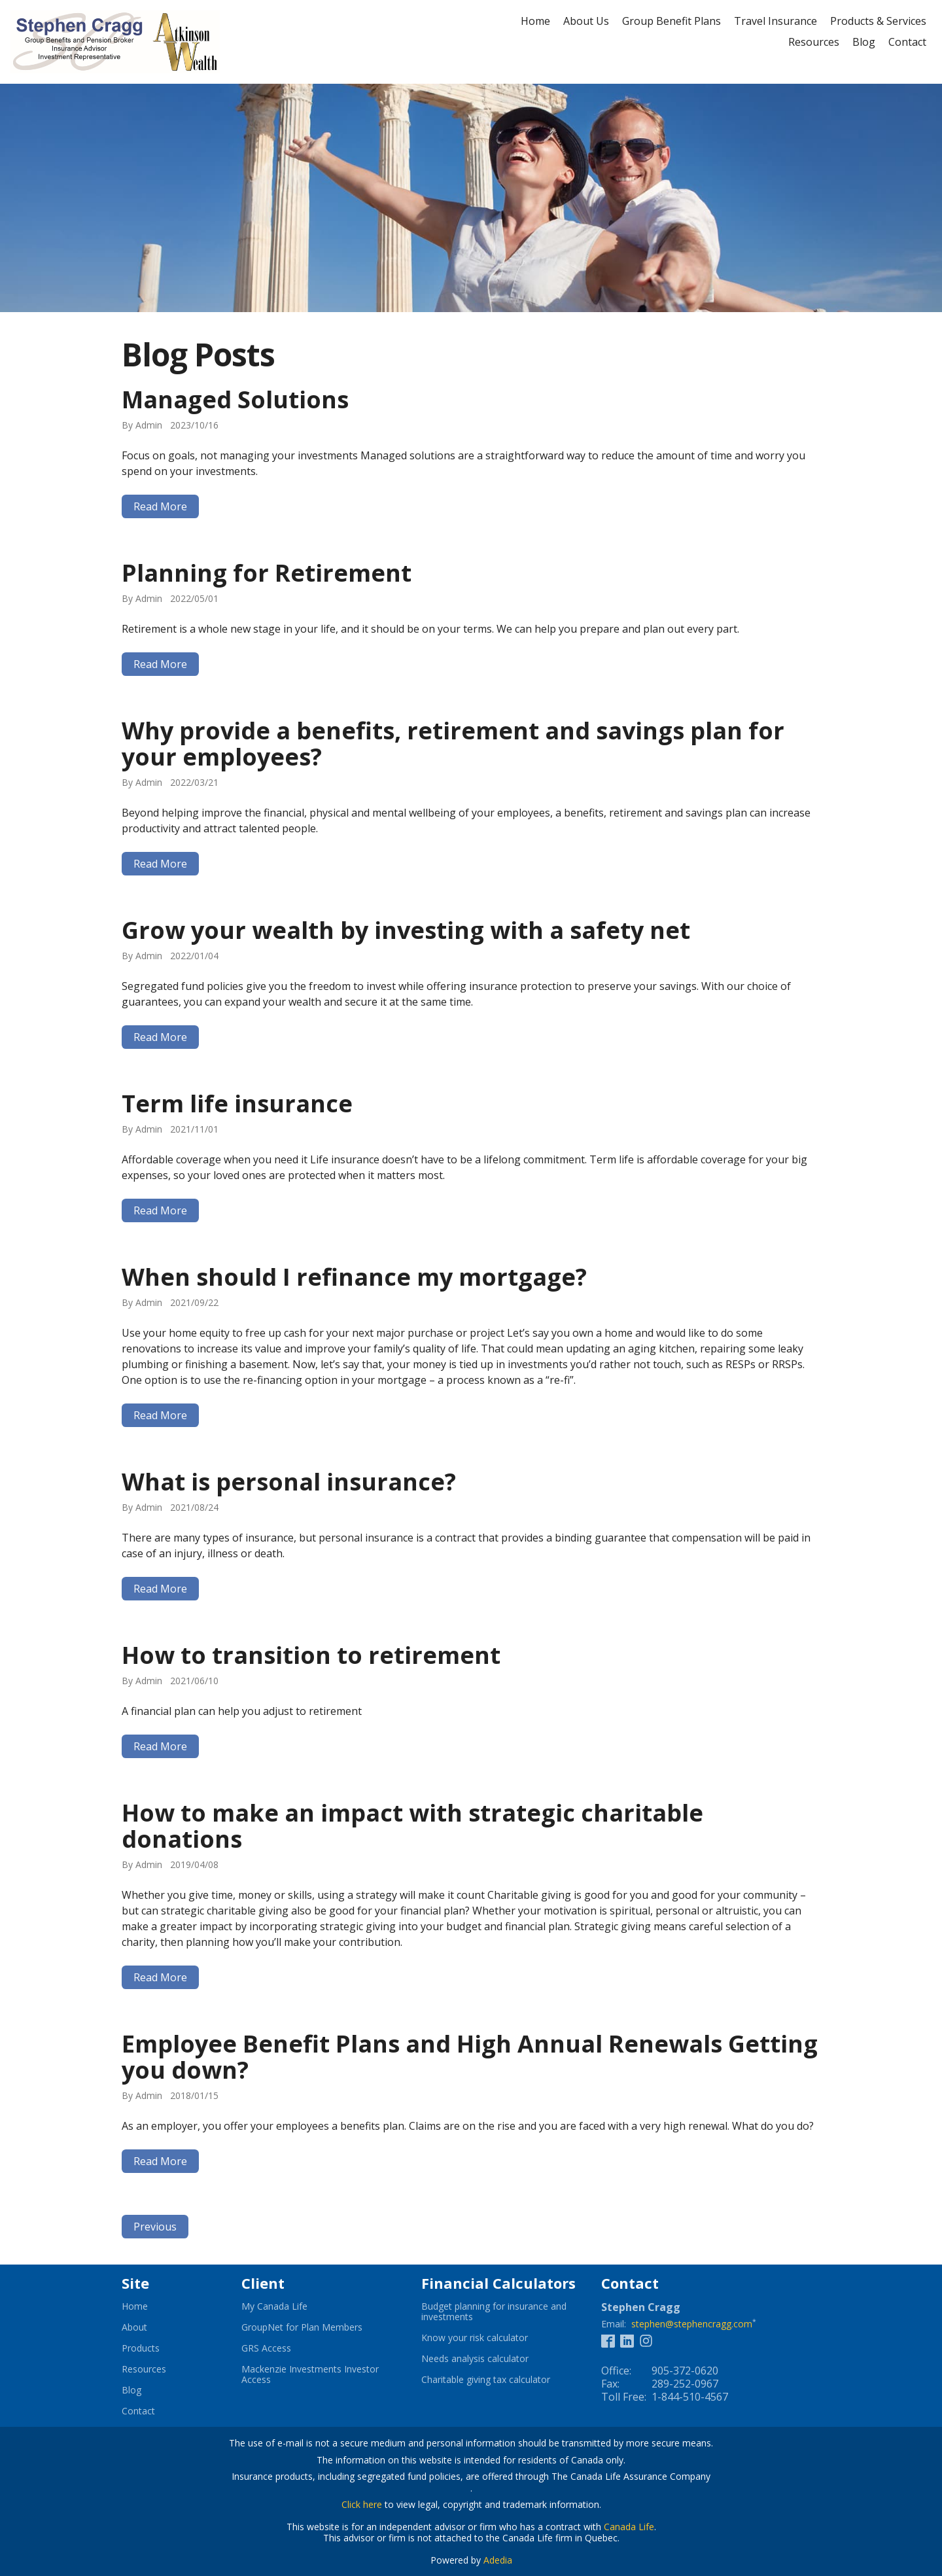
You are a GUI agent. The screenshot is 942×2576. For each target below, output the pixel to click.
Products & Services (878, 21)
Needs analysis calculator (491, 2359)
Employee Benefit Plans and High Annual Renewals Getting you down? (470, 2057)
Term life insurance (237, 1103)
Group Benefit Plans (671, 21)
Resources (813, 42)
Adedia (497, 2560)
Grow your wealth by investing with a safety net (406, 930)
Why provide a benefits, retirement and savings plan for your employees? (453, 744)
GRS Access (282, 2348)
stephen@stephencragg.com (691, 2324)
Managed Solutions (235, 399)
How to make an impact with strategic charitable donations (412, 1826)
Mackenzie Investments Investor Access (310, 2374)
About (134, 2327)
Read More (160, 506)
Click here (361, 2504)
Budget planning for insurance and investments (494, 2311)
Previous (155, 2226)
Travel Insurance (775, 21)
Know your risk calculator (490, 2338)
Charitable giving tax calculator (500, 2379)
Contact (907, 42)
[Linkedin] (627, 2340)
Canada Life (629, 2526)
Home (535, 21)
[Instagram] (646, 2340)
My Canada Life (290, 2306)
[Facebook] (608, 2340)
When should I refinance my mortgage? (354, 1277)
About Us (586, 21)
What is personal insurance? (289, 1482)
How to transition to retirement (311, 1655)
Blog (863, 42)
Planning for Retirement (266, 573)
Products (141, 2348)
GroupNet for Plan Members (317, 2327)
